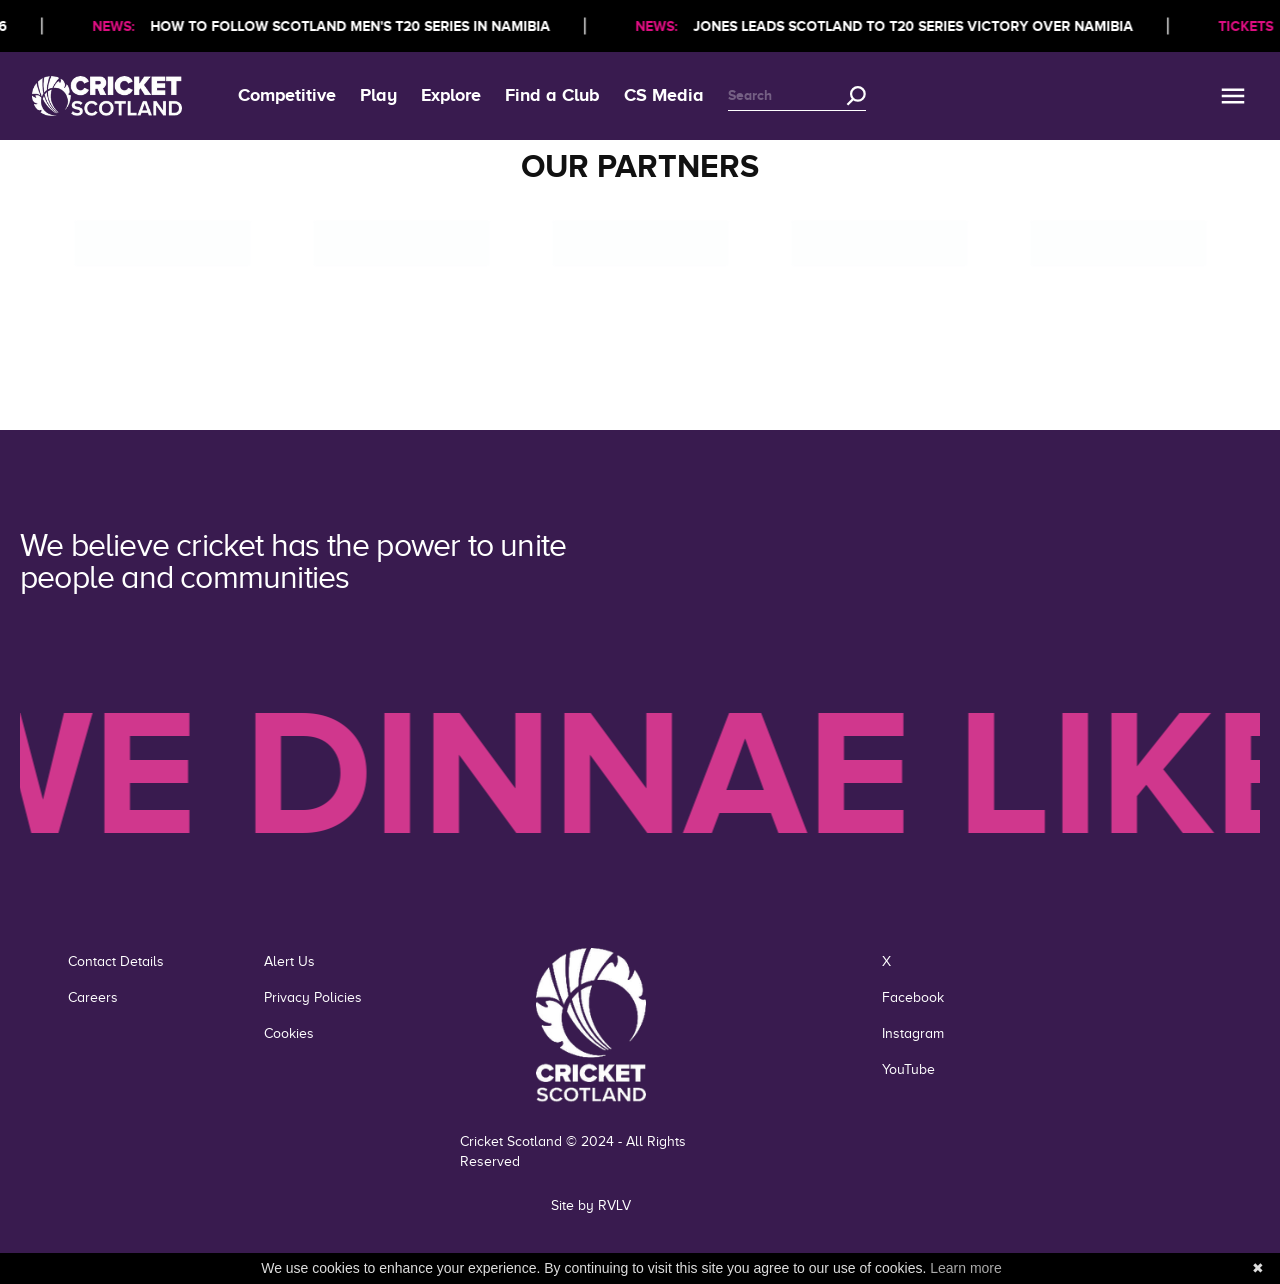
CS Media (664, 95)
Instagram (913, 1033)
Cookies (289, 1033)
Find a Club (552, 95)
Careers (93, 997)
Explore (451, 95)
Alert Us (289, 961)
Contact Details (116, 961)
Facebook (913, 997)
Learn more (966, 1268)
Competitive (287, 95)
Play (378, 95)
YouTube (908, 1069)
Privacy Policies (313, 997)
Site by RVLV (591, 1205)
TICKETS (1249, 26)
